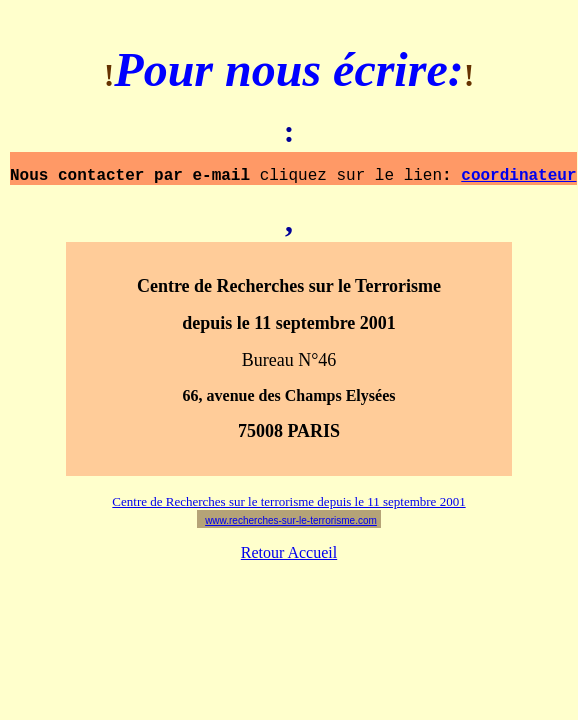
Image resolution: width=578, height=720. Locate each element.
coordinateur (518, 181)
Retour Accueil (289, 559)
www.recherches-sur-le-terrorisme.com (291, 527)
